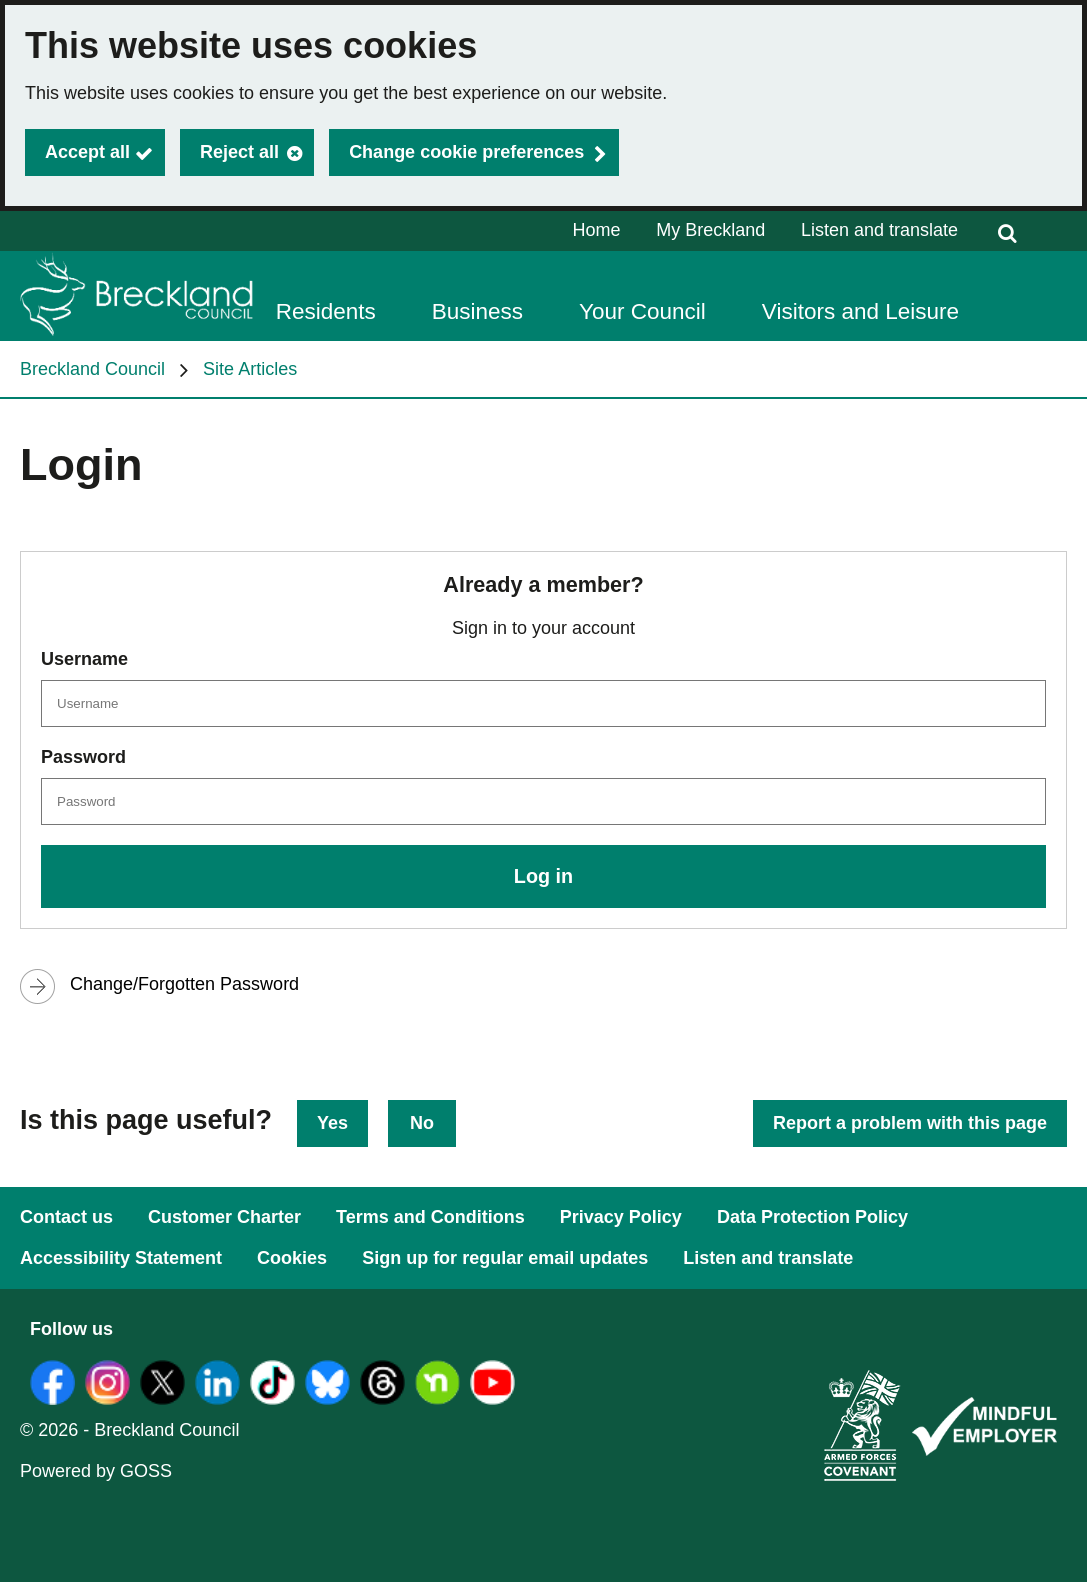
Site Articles (250, 369)
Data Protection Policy (812, 1217)
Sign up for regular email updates (505, 1258)
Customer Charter (224, 1217)
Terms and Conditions (430, 1217)
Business (477, 311)
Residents (326, 311)
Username (84, 659)
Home (597, 230)
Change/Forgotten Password (184, 984)
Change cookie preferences (466, 152)
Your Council (642, 311)
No (422, 1123)
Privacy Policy (621, 1217)
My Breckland (710, 230)
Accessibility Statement (121, 1258)
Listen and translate (879, 230)
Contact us (66, 1217)
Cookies (292, 1258)
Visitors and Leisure (860, 311)
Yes (332, 1123)
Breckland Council (92, 369)
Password (83, 757)
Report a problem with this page (910, 1123)
